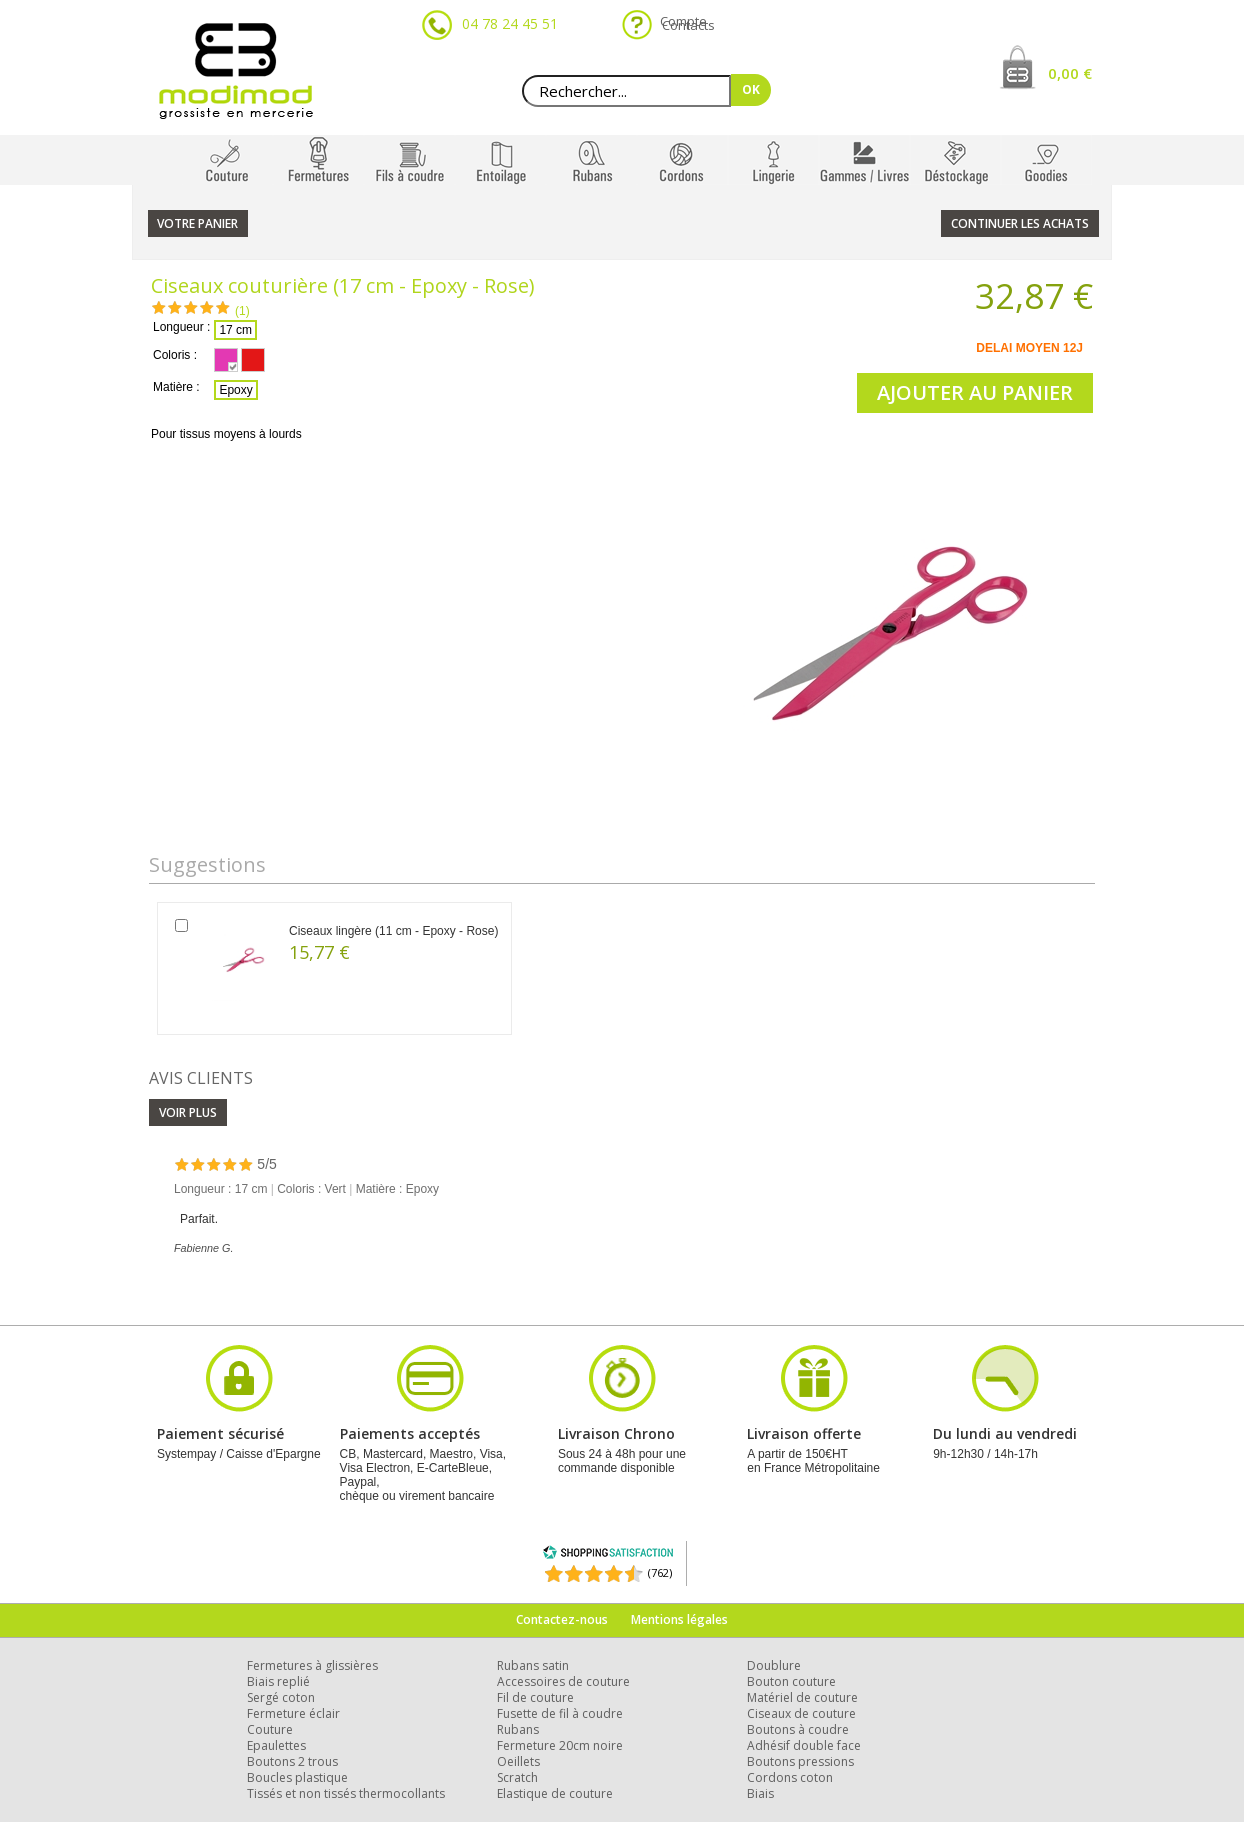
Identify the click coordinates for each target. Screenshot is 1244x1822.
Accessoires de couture (563, 1681)
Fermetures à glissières (312, 1665)
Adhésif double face (804, 1745)
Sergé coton (281, 1697)
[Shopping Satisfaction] (608, 1555)
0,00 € (1070, 73)
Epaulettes (276, 1745)
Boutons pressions (800, 1761)
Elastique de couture (555, 1793)
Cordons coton (790, 1777)
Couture (270, 1729)
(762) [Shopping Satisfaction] (660, 1572)
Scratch (517, 1777)
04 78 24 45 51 (510, 23)
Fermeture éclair (293, 1713)
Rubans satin (533, 1665)
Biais (760, 1793)
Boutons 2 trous (292, 1761)
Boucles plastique (297, 1777)
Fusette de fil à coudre (560, 1713)
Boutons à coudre (798, 1729)
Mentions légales (679, 1619)
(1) (242, 311)
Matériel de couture (802, 1697)
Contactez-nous (562, 1619)
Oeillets (518, 1761)
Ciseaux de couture (801, 1713)
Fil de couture (535, 1697)
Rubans (518, 1729)
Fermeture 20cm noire (560, 1745)
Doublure (774, 1665)
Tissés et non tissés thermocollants (346, 1793)
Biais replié (278, 1681)
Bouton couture (791, 1681)
